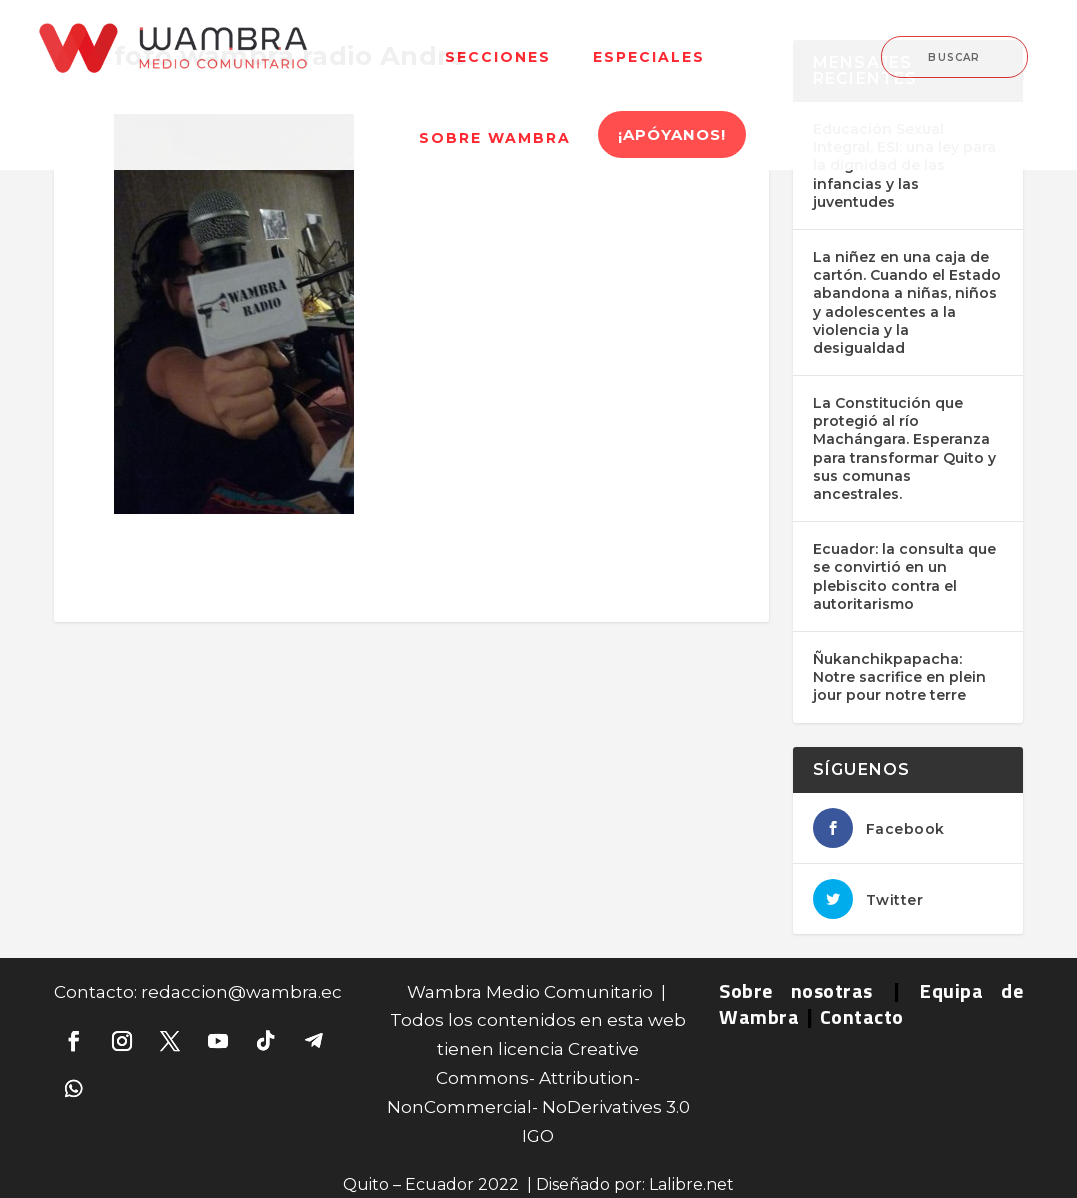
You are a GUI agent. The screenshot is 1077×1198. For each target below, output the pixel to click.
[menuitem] (498, 44)
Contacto (862, 1016)
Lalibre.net (691, 1184)
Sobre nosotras (795, 990)
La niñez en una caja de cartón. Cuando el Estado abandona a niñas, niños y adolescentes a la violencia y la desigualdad (907, 302)
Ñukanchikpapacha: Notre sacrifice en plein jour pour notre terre (899, 677)
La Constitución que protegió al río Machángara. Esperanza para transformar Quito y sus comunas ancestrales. (904, 448)
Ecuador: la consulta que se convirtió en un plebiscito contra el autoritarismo (904, 576)
